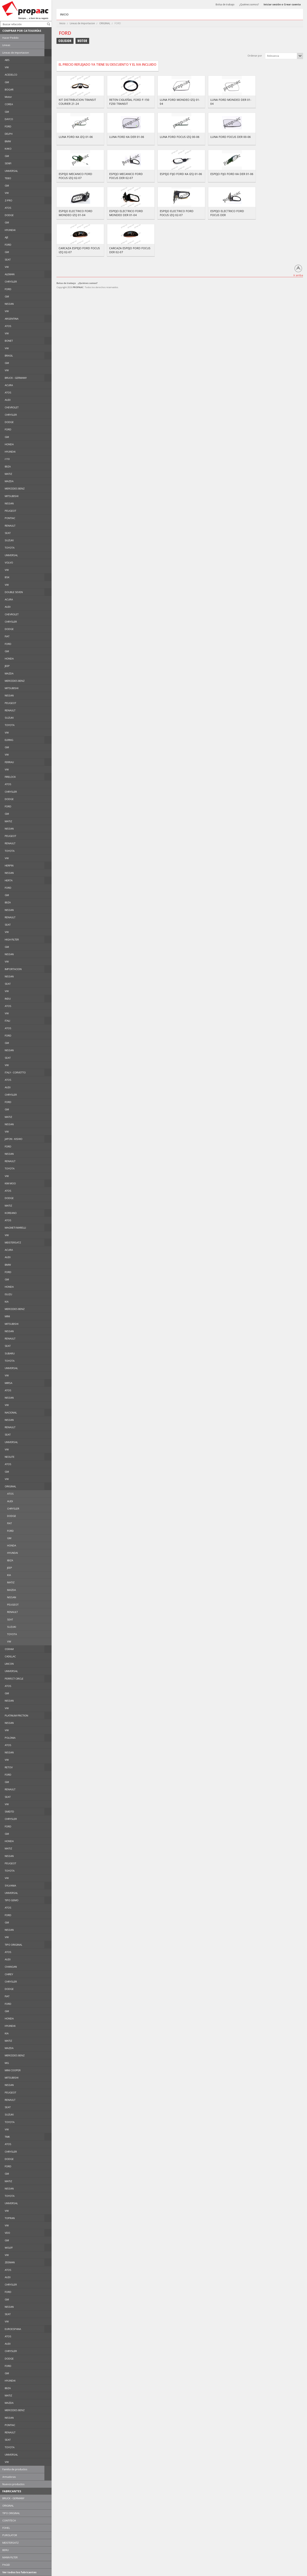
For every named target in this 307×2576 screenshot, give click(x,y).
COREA (9, 104)
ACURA (9, 385)
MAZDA (9, 481)
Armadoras (9, 2477)
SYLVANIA (10, 1885)
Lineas (6, 45)
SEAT (8, 259)
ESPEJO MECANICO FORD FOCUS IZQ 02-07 (75, 176)
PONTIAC (10, 518)
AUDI (8, 400)
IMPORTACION (13, 969)
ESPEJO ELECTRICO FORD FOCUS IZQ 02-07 (176, 213)
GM (7, 82)
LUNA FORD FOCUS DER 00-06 (230, 137)
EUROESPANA (13, 2329)
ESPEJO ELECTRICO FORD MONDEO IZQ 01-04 (75, 213)
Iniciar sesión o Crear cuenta (282, 4)
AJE (6, 237)
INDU (8, 998)
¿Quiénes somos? (249, 4)
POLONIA (10, 1737)
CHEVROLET (12, 407)
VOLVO (9, 562)
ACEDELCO (11, 74)
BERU (5, 2550)
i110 (7, 459)
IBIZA (8, 466)
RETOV (9, 1767)
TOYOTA (9, 547)
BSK (7, 577)
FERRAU (9, 762)
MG (7, 2063)
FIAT (7, 636)
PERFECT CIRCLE (14, 1678)
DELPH (8, 134)
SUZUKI (9, 540)
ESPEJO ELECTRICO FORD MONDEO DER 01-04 (126, 213)
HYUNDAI (10, 230)
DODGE (9, 215)
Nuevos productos (13, 2484)
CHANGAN (11, 1966)
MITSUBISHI (11, 496)
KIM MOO (10, 1183)
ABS (7, 60)
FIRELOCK (10, 777)
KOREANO (11, 1213)
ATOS (8, 208)
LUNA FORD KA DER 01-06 (126, 137)
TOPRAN (10, 2218)
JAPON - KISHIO (13, 1139)
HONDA (9, 444)
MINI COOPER (13, 2070)
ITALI (7, 1020)
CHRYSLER (11, 281)
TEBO (8, 178)
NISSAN (9, 304)
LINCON (9, 1663)
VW (7, 67)
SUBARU (10, 1353)
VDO (7, 2233)
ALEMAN (9, 274)
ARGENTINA (11, 318)
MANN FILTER (10, 2557)
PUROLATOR (9, 2535)
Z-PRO (8, 200)
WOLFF (9, 2247)
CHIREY (9, 1974)
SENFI (8, 163)
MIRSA (8, 1383)
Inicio (62, 23)
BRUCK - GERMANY (16, 378)
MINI (7, 1316)
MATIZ (8, 474)
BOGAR (9, 89)
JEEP (7, 666)
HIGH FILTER (12, 939)
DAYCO (9, 119)
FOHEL (6, 2528)
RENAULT (10, 525)
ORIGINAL (10, 1486)
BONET (9, 340)
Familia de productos (14, 2469)
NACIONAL (11, 1412)
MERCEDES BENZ (15, 488)
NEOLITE (9, 1457)
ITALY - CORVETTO (15, 1072)
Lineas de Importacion (15, 52)
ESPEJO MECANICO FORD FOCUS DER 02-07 (126, 176)
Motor (8, 97)
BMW (8, 141)
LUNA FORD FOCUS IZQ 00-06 (179, 137)
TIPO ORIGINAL (13, 1944)
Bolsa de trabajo (225, 4)
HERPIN (9, 865)
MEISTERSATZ (13, 1242)
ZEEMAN (10, 2262)
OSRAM (9, 1649)
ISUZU (8, 1294)
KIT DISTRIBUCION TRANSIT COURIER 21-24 (77, 102)
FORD (8, 126)
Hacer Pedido (10, 37)
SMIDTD (9, 1811)
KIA (7, 1301)
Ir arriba (298, 275)
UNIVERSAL (11, 171)
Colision (65, 40)
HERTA (8, 880)
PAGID (6, 2564)
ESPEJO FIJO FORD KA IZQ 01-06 (181, 174)
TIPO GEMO (11, 1900)
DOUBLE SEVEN (14, 592)
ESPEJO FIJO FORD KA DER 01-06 (231, 174)
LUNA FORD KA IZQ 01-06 (76, 137)
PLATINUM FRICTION (16, 1715)
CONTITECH (9, 2520)
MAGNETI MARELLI (15, 1227)
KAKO (8, 148)
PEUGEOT (10, 511)
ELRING (9, 740)
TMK (7, 2136)
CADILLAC (10, 1656)
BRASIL (9, 355)
